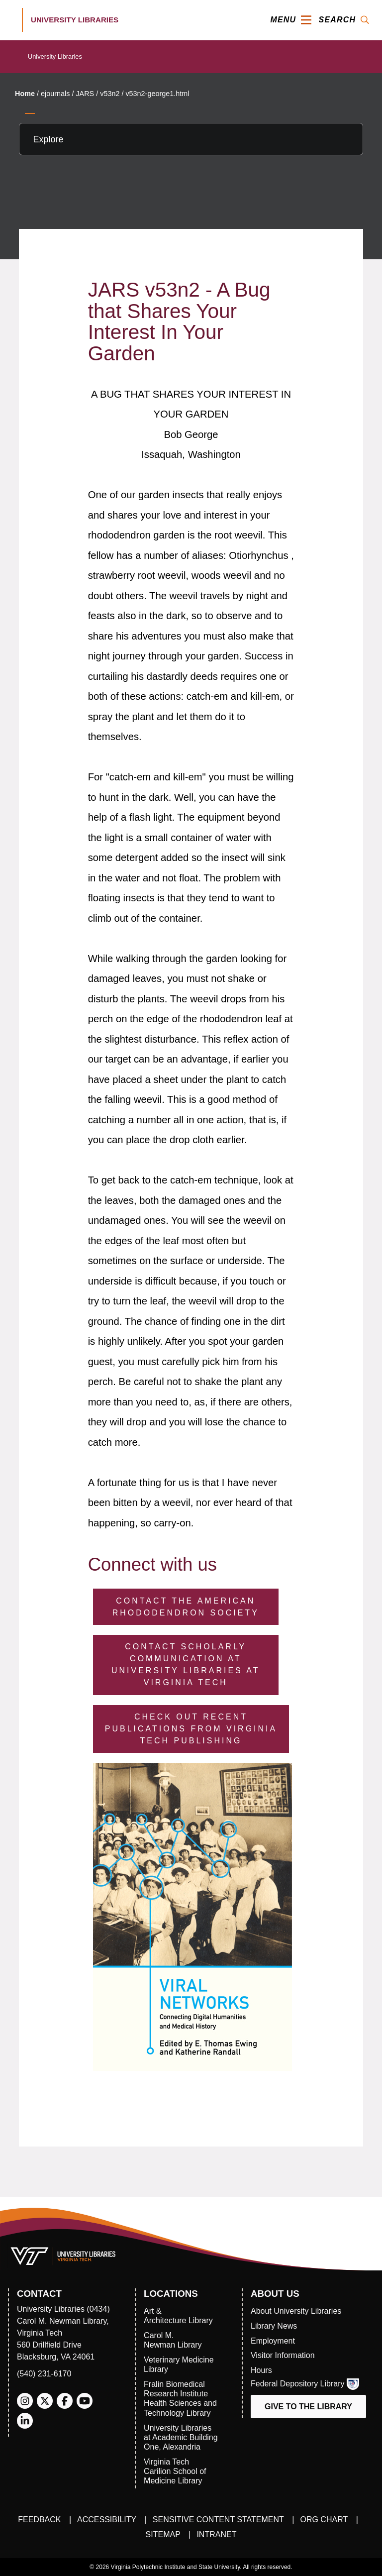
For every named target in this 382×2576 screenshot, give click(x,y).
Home (25, 94)
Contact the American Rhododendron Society (185, 1607)
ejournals (55, 94)
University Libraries (55, 56)
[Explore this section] (191, 139)
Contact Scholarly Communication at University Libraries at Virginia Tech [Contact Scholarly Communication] (185, 1664)
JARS (85, 94)
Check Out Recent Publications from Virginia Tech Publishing (191, 1729)
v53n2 (109, 94)
